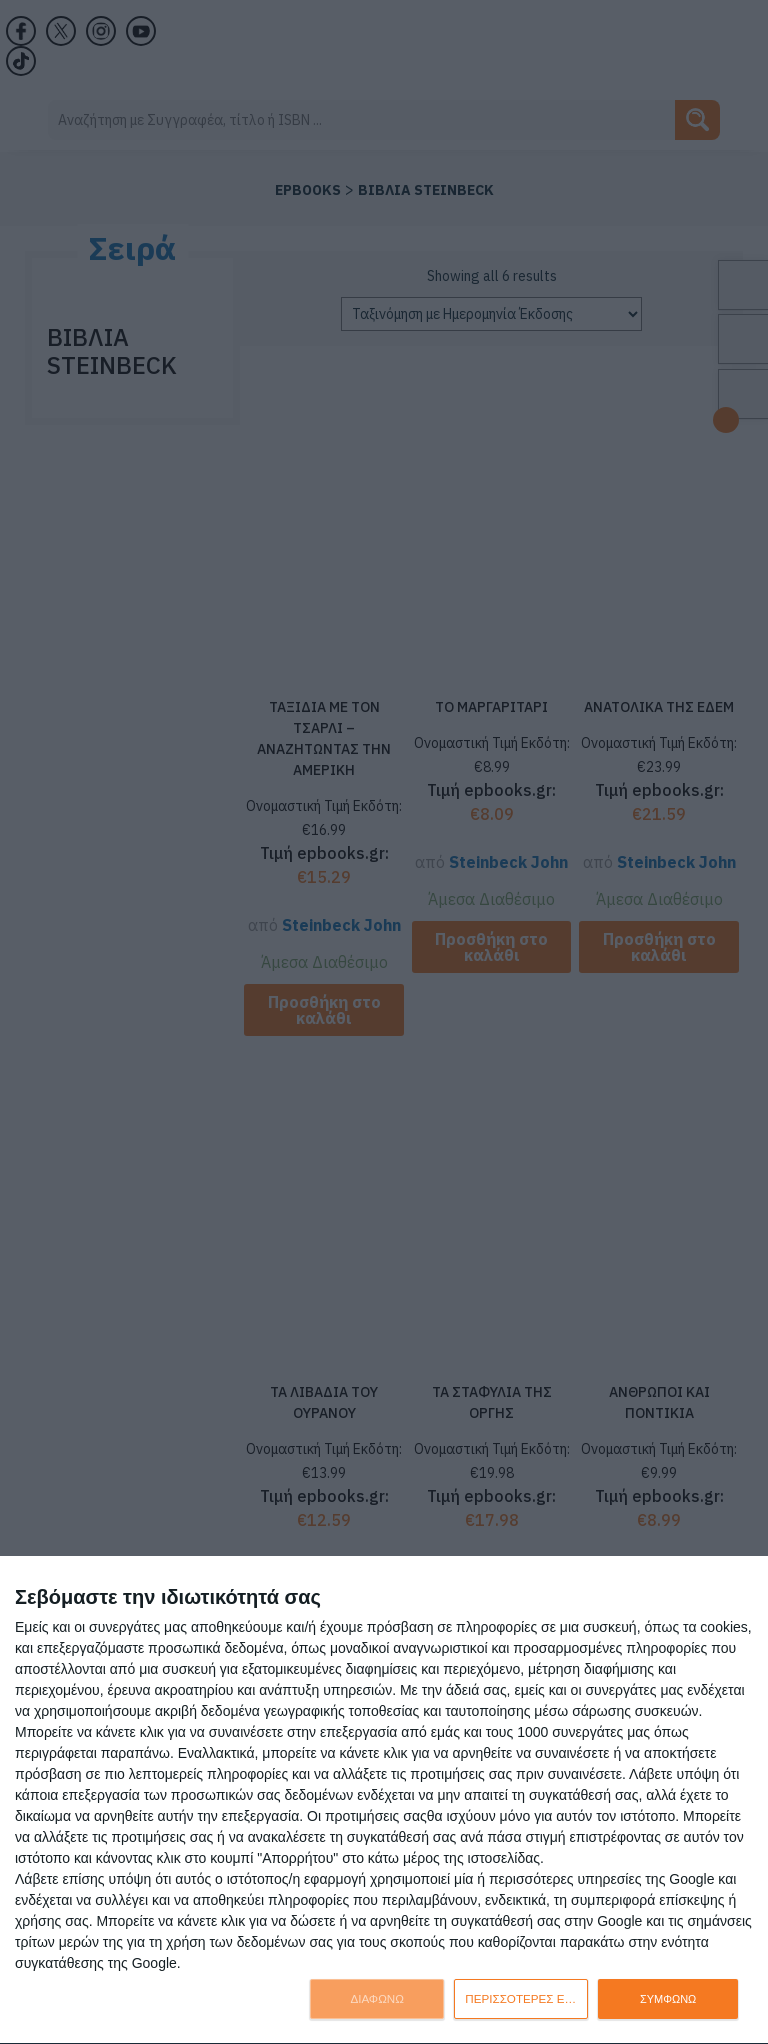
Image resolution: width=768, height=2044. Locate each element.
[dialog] (384, 1800)
